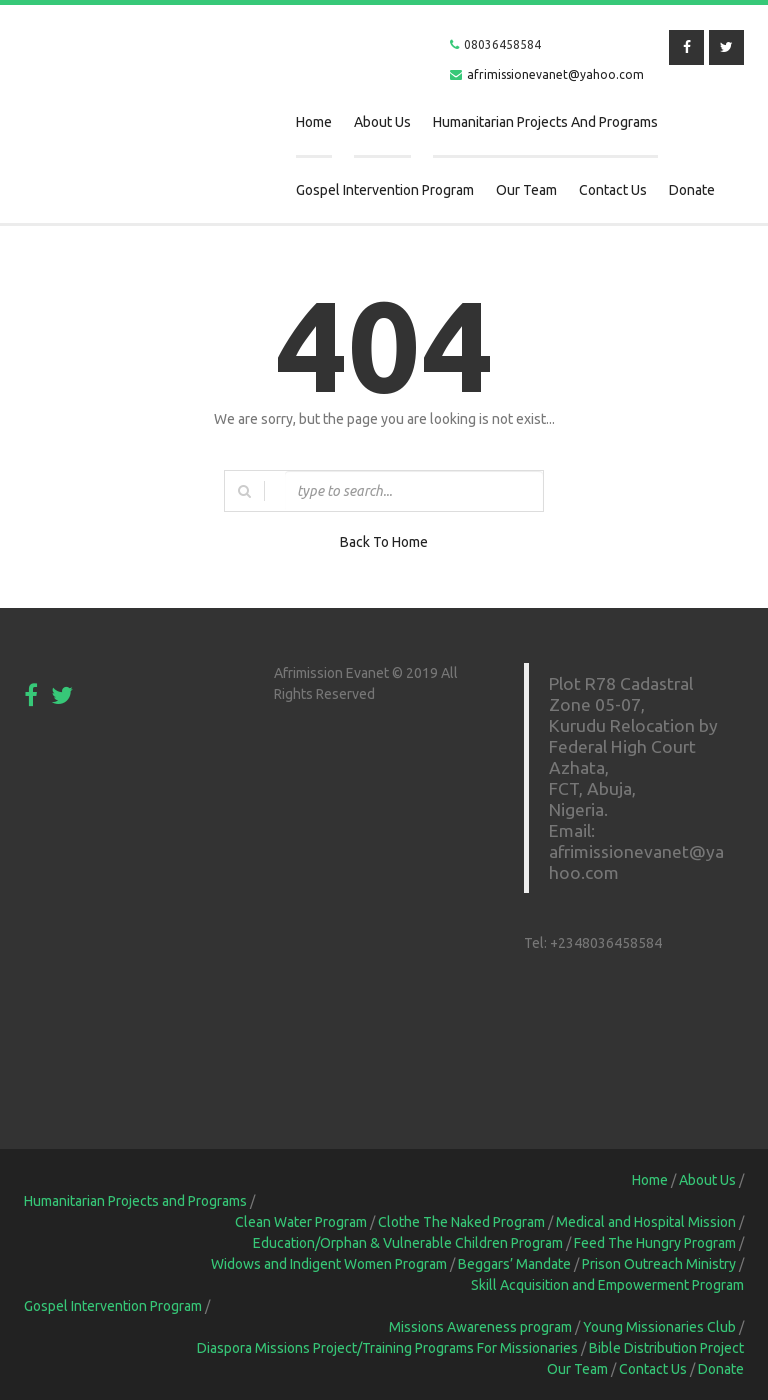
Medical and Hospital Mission (646, 1222)
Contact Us (613, 190)
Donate (692, 190)
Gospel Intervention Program (385, 190)
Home (314, 122)
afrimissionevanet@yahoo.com (555, 74)
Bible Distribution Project (666, 1348)
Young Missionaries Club (659, 1327)
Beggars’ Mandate (514, 1264)
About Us (382, 122)
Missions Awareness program (480, 1327)
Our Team (526, 190)
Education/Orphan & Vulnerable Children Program (408, 1243)
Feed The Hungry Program (655, 1243)
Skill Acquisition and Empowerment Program (607, 1285)
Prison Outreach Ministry (659, 1264)
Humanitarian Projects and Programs (545, 122)
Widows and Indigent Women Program (329, 1264)
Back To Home (384, 542)
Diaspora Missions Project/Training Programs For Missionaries (387, 1348)
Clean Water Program (301, 1222)
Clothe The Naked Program (461, 1222)
